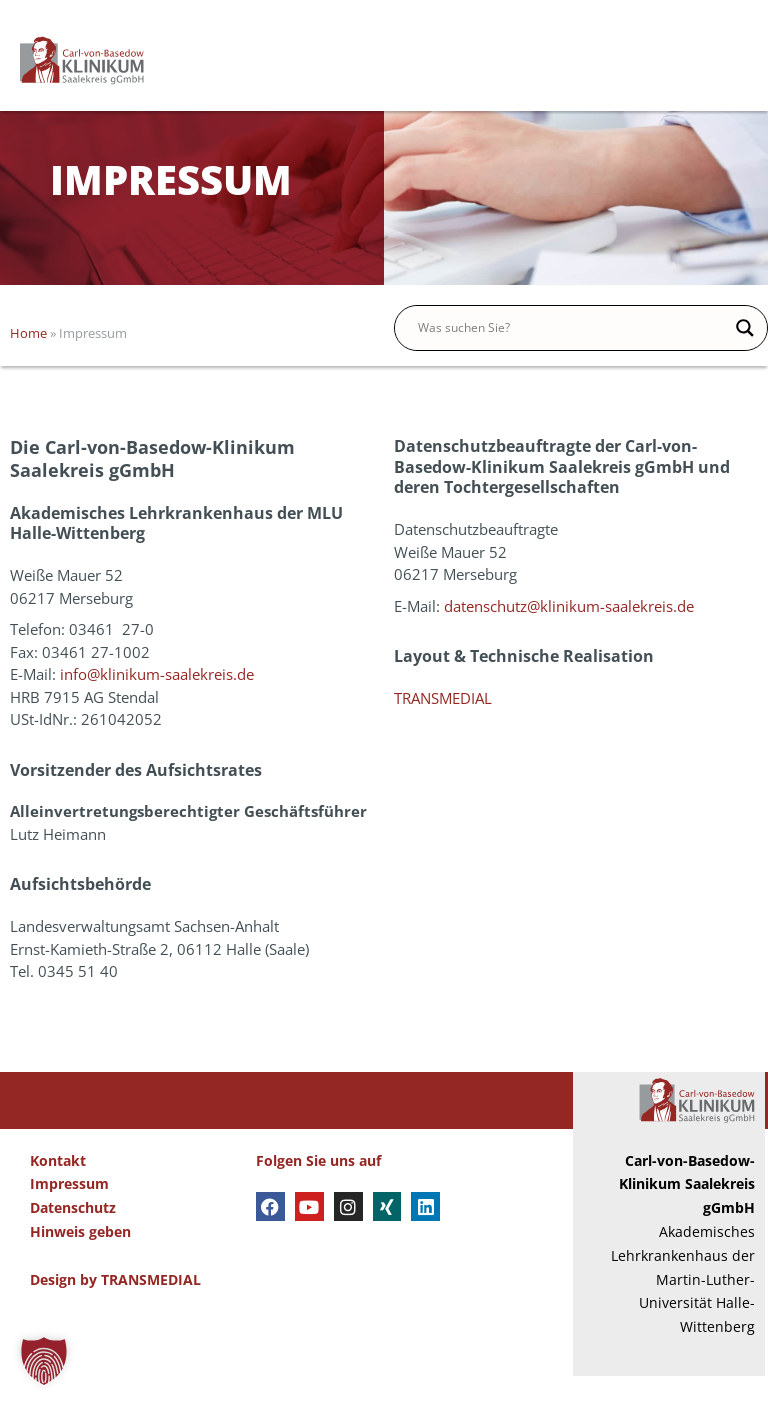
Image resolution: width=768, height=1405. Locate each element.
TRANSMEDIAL (443, 726)
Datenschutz (73, 1236)
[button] (44, 1361)
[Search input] (572, 356)
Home (28, 362)
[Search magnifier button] (745, 356)
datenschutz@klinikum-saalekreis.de (569, 634)
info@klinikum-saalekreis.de (157, 703)
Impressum (69, 1212)
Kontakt (58, 1188)
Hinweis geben (80, 1259)
